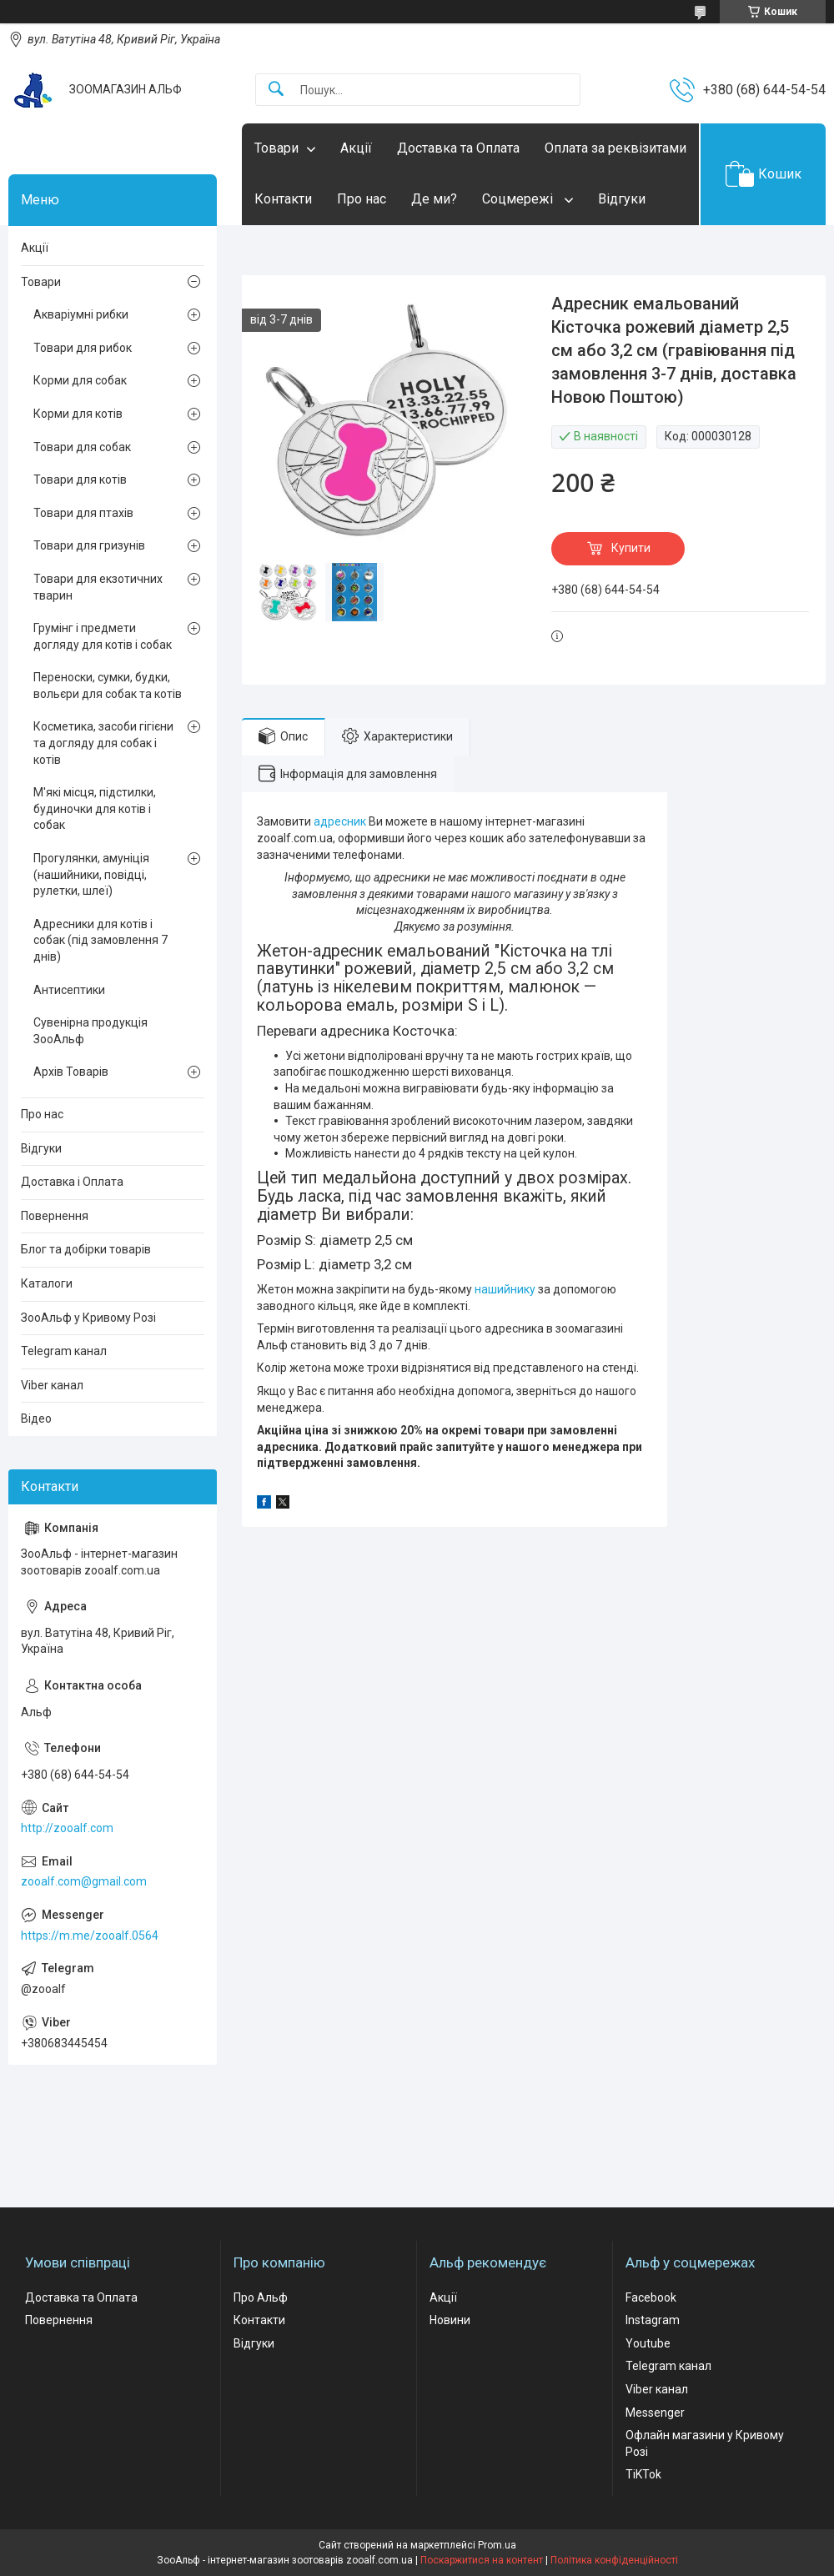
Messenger (655, 2412)
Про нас (361, 199)
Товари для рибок (82, 347)
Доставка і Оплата (72, 1181)
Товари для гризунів (89, 545)
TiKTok (643, 2474)
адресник (340, 821)
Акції (356, 148)
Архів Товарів (70, 1071)
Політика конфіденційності (614, 2560)
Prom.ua (497, 2545)
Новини (450, 2320)
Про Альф (261, 2297)
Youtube (648, 2343)
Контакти (283, 199)
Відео (36, 1418)
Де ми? (434, 199)
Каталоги (47, 1283)
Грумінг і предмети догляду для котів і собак (102, 636)
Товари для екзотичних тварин (98, 587)
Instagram (653, 2320)
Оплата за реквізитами (615, 148)
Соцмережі (519, 199)
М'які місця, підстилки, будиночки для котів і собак (94, 808)
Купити (631, 548)
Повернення (54, 1216)
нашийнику (505, 1289)
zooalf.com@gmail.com (84, 1881)
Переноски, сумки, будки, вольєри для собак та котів (107, 685)
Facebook (651, 2297)
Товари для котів (80, 479)
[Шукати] (276, 90)
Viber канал (52, 1385)
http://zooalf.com (67, 1828)
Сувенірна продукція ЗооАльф (90, 1031)
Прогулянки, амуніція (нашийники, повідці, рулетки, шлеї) (91, 874)
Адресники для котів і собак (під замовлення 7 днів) (100, 940)
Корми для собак (80, 380)
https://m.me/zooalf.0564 (89, 1935)
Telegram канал (64, 1351)
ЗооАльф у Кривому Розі (88, 1317)
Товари (276, 148)
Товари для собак (82, 447)
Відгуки (622, 199)
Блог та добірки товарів (86, 1249)
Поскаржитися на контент (481, 2560)
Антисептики (69, 990)
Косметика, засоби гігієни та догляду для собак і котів (103, 743)
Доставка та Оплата (458, 148)
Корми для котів (78, 413)
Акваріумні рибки (80, 314)
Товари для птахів (83, 513)
